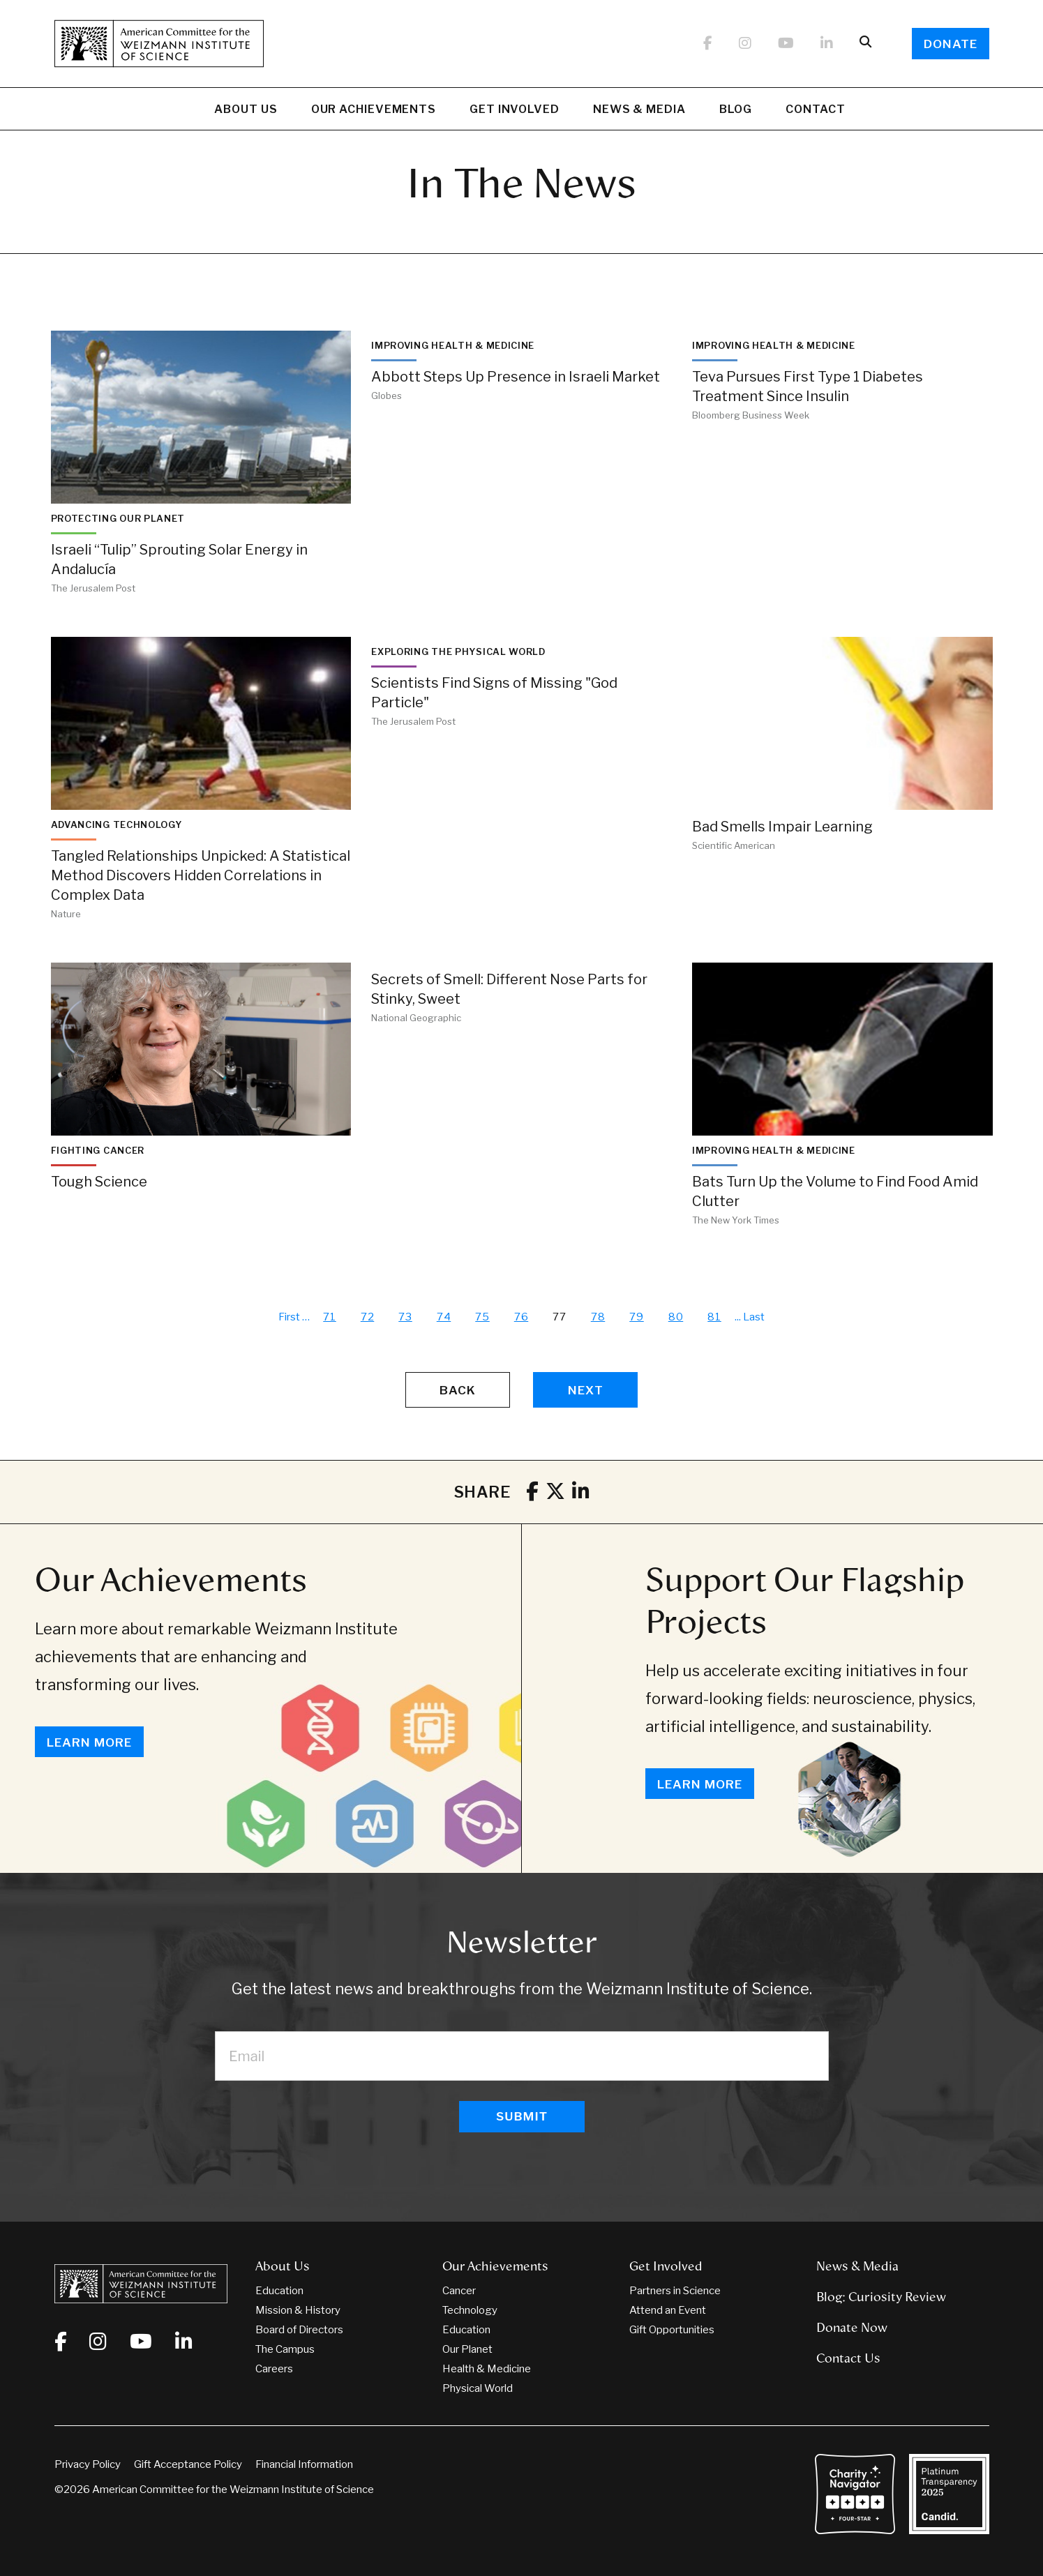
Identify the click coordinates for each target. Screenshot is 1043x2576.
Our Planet (467, 2349)
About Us (245, 111)
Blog (736, 111)
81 (714, 1317)
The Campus (285, 2349)
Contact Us (848, 2358)
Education (279, 2290)
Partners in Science (675, 2290)
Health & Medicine (486, 2369)
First (289, 1317)
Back (458, 1390)
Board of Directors (299, 2329)
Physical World (477, 2388)
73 (405, 1317)
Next (585, 1390)
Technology (469, 2310)
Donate (950, 44)
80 (676, 1317)
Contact (815, 109)
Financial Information (304, 2464)
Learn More (89, 1742)
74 (444, 1317)
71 (329, 1317)
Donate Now (851, 2328)
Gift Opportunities (671, 2329)
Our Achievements (373, 111)
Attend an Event (667, 2310)
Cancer (459, 2290)
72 (368, 1317)
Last (754, 1317)
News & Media (639, 111)
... (738, 1317)
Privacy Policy (87, 2464)
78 (598, 1317)
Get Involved (515, 111)
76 (521, 1317)
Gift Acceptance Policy (188, 2464)
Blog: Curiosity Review (881, 2297)
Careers (274, 2369)
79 (636, 1317)
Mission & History (297, 2310)
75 (482, 1317)
